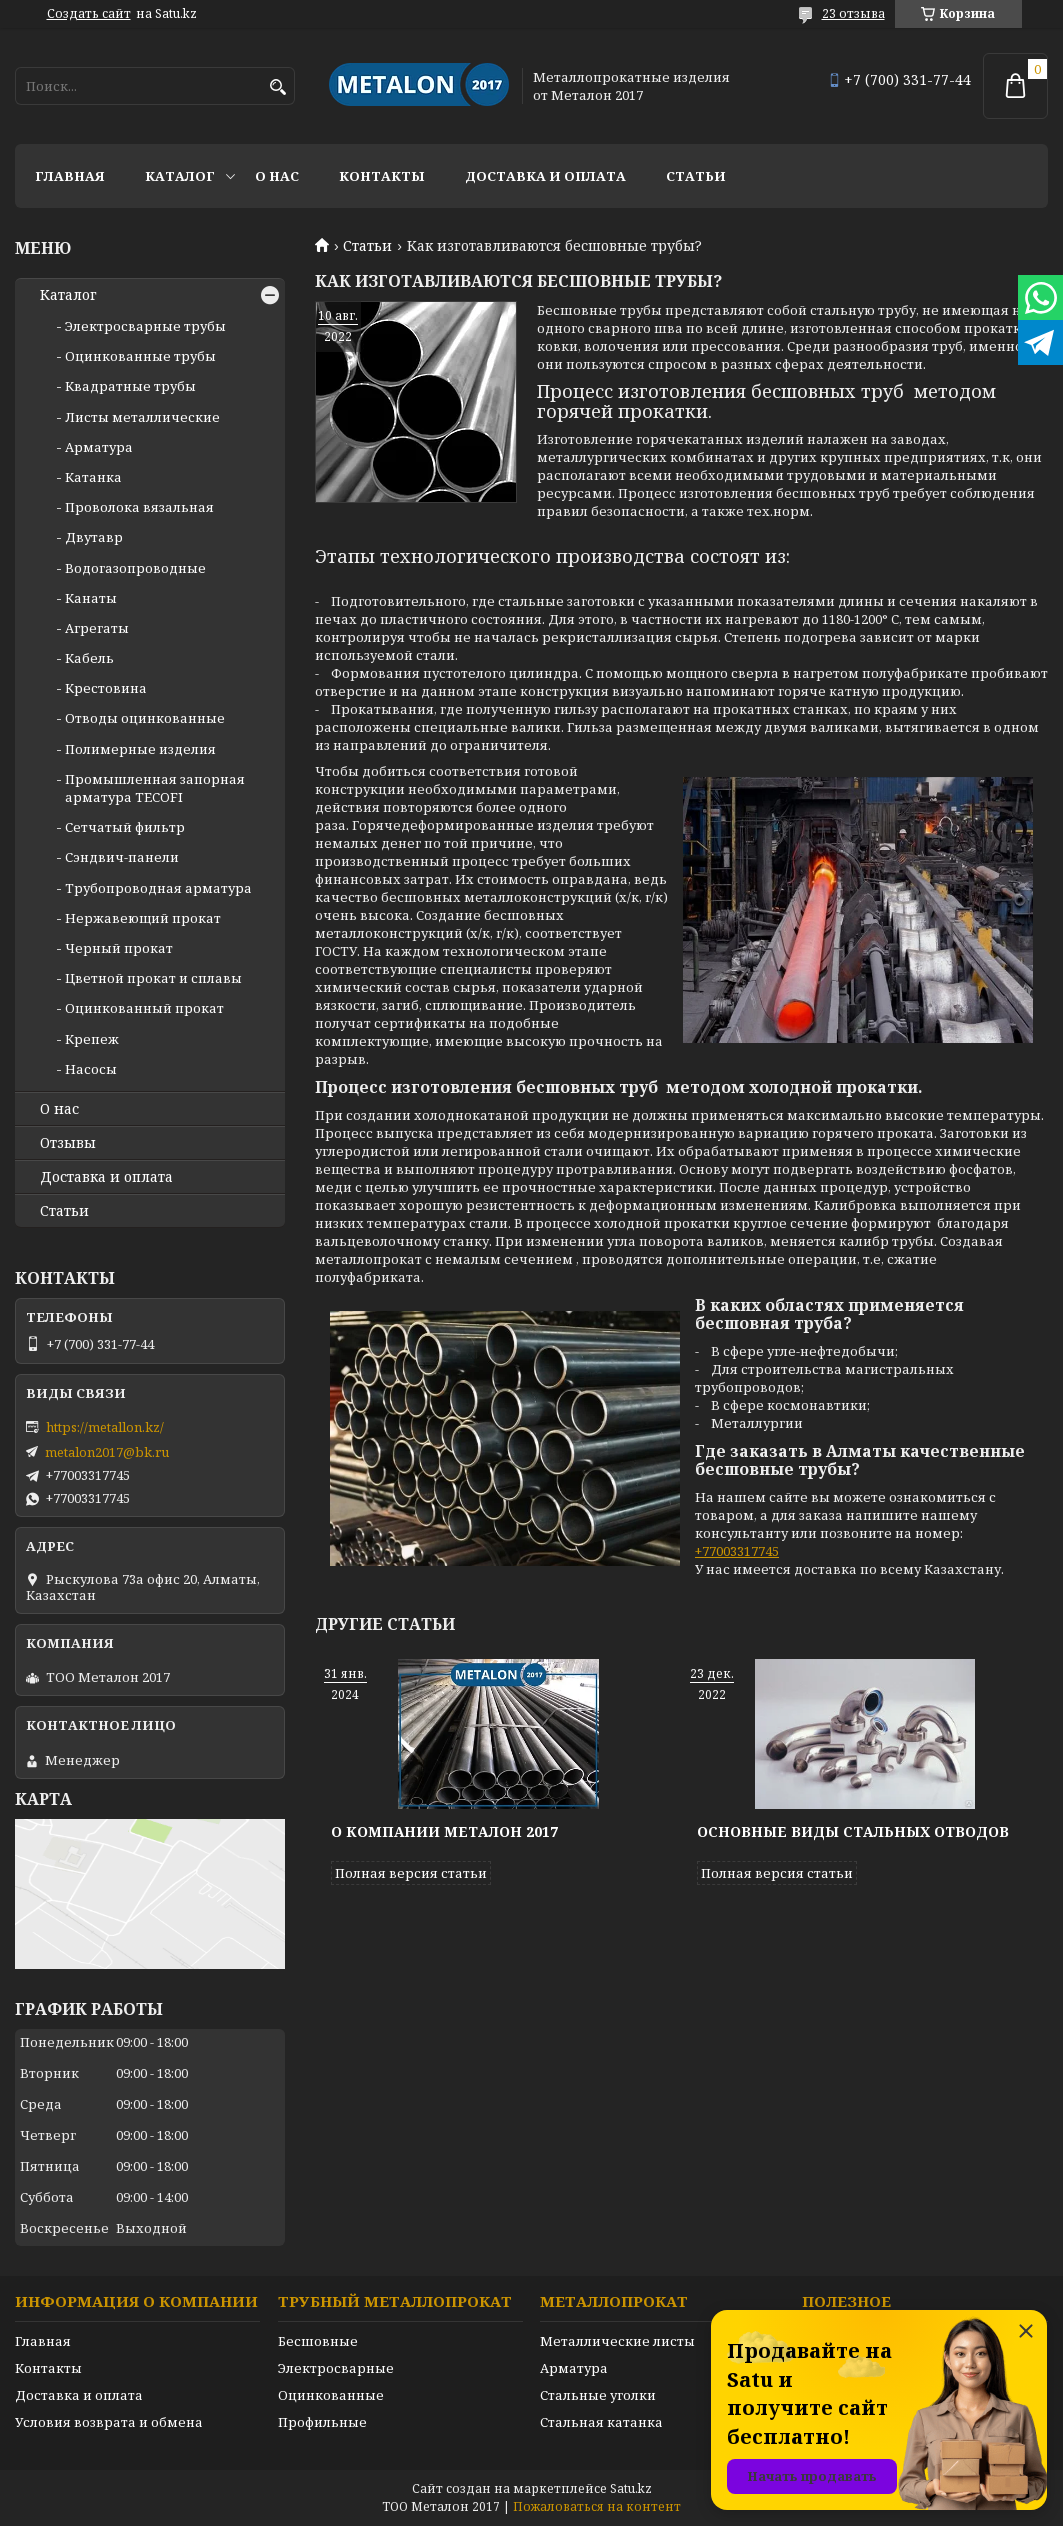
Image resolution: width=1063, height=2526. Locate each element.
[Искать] (277, 87)
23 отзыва (853, 13)
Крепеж (92, 1039)
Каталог (180, 176)
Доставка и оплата (545, 176)
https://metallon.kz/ (105, 1427)
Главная (70, 176)
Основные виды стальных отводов (853, 1831)
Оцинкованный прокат (144, 1008)
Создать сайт (89, 14)
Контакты (382, 176)
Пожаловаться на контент (597, 2506)
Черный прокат (119, 948)
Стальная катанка (601, 2422)
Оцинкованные (331, 2395)
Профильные (322, 2422)
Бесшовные (318, 2341)
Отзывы (68, 1143)
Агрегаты (97, 628)
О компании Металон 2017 (444, 1831)
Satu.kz (631, 2488)
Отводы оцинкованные (145, 718)
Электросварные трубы (145, 326)
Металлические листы (617, 2341)
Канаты (91, 598)
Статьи (696, 176)
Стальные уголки (598, 2395)
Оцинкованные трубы (140, 356)
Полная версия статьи (411, 1873)
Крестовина (106, 688)
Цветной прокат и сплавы (153, 978)
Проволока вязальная (139, 507)
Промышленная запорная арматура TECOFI (155, 788)
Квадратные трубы (130, 386)
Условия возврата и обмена (109, 2422)
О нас (277, 176)
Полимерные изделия (140, 749)
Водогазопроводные (135, 568)
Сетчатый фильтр (125, 827)
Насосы (91, 1069)
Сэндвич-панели (122, 857)
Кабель (89, 658)
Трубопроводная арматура (158, 888)
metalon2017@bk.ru (107, 1452)
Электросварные (336, 2368)
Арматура (99, 447)
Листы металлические (142, 417)
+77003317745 (737, 1551)
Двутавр (94, 537)
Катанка (93, 477)
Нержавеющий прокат (143, 918)
